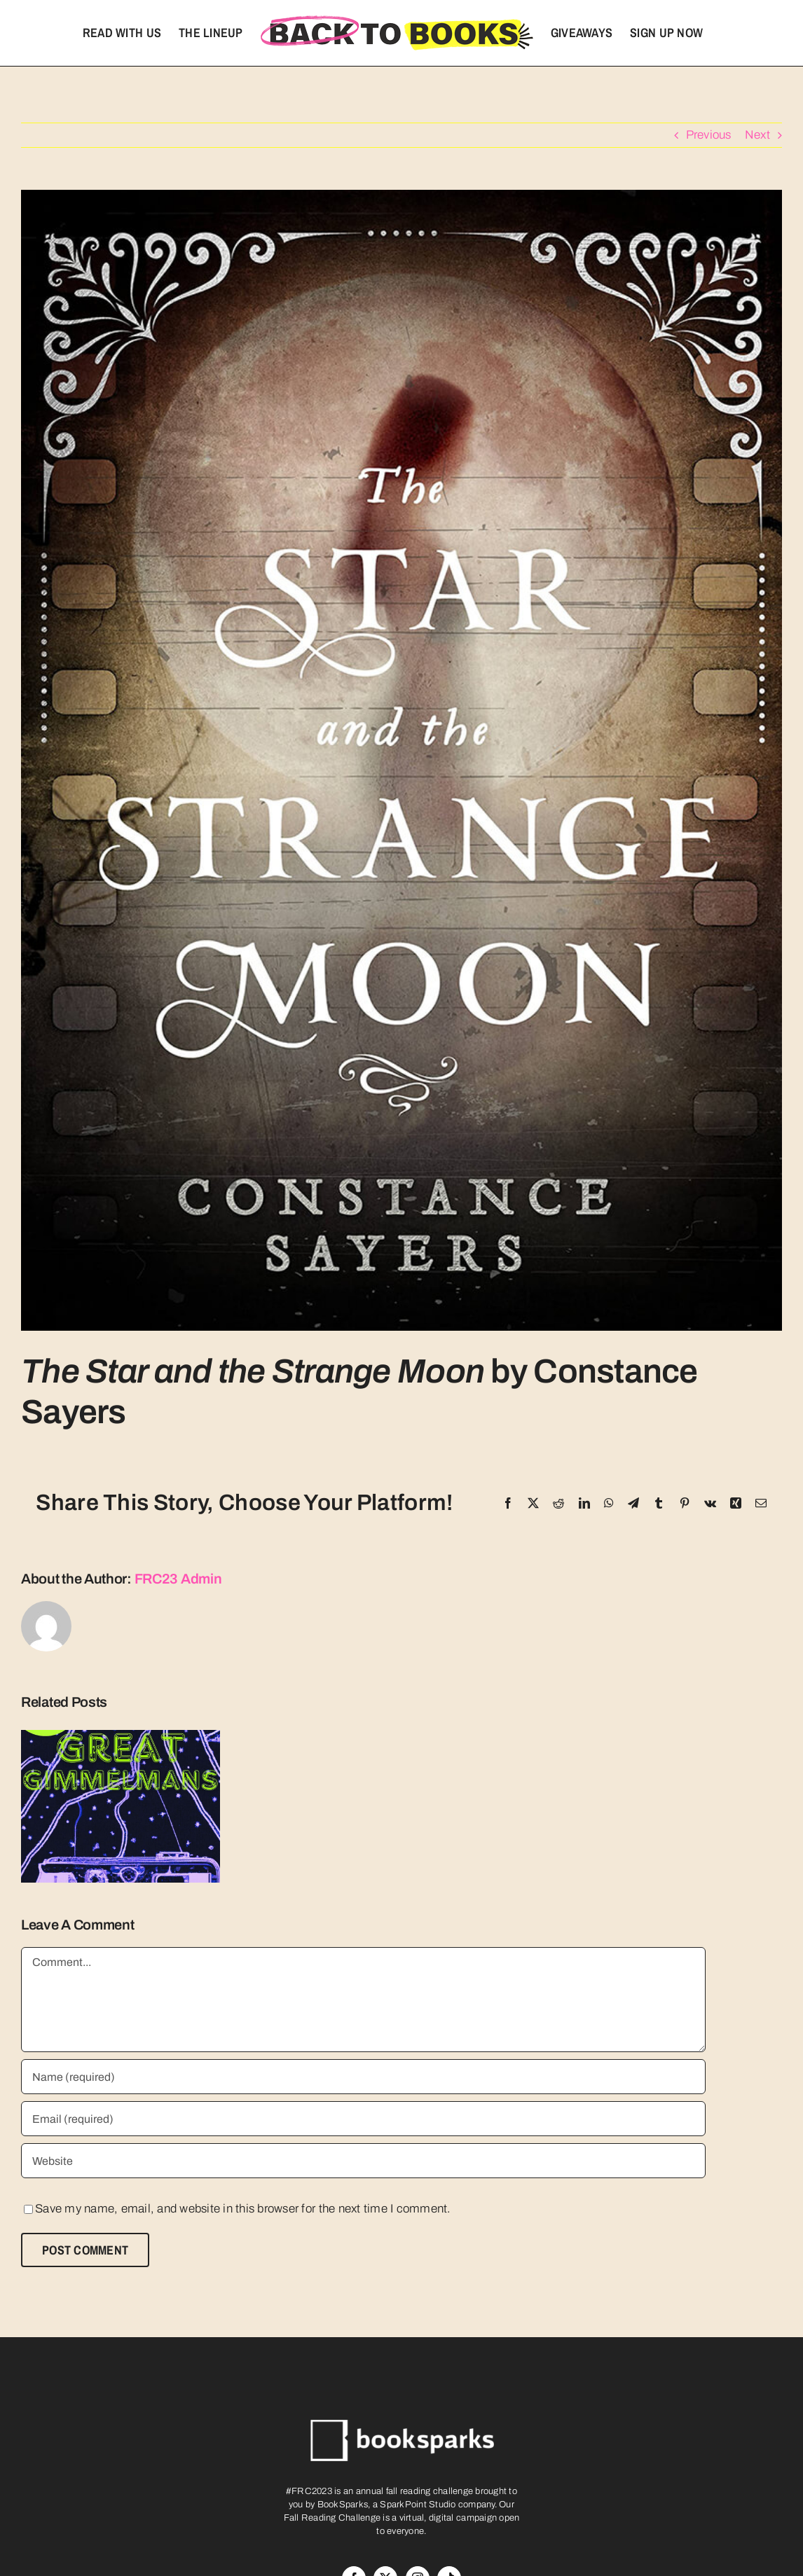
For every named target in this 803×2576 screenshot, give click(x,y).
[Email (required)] (363, 2118)
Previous (709, 134)
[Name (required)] (363, 2076)
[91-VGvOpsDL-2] (401, 760)
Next (757, 134)
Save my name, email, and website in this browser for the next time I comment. (243, 2208)
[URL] (363, 2160)
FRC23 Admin (178, 1578)
